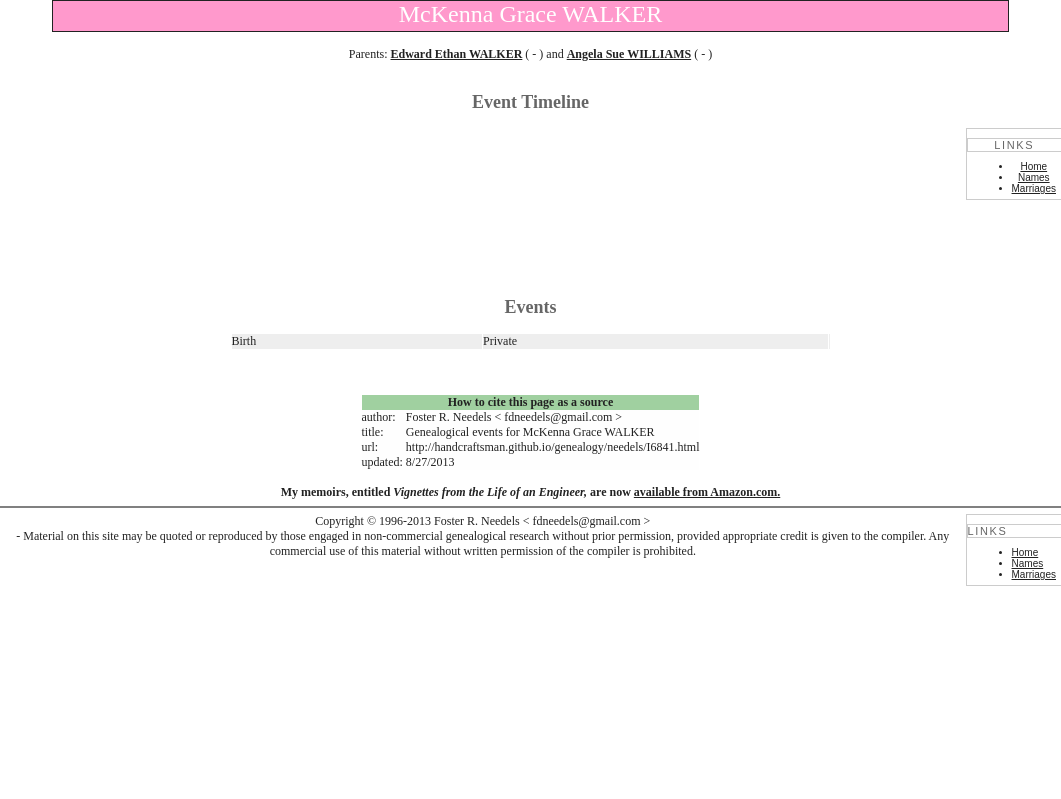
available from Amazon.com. (707, 492)
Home (1033, 166)
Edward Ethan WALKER (457, 54)
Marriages (1034, 188)
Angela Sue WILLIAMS (629, 54)
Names (1034, 177)
